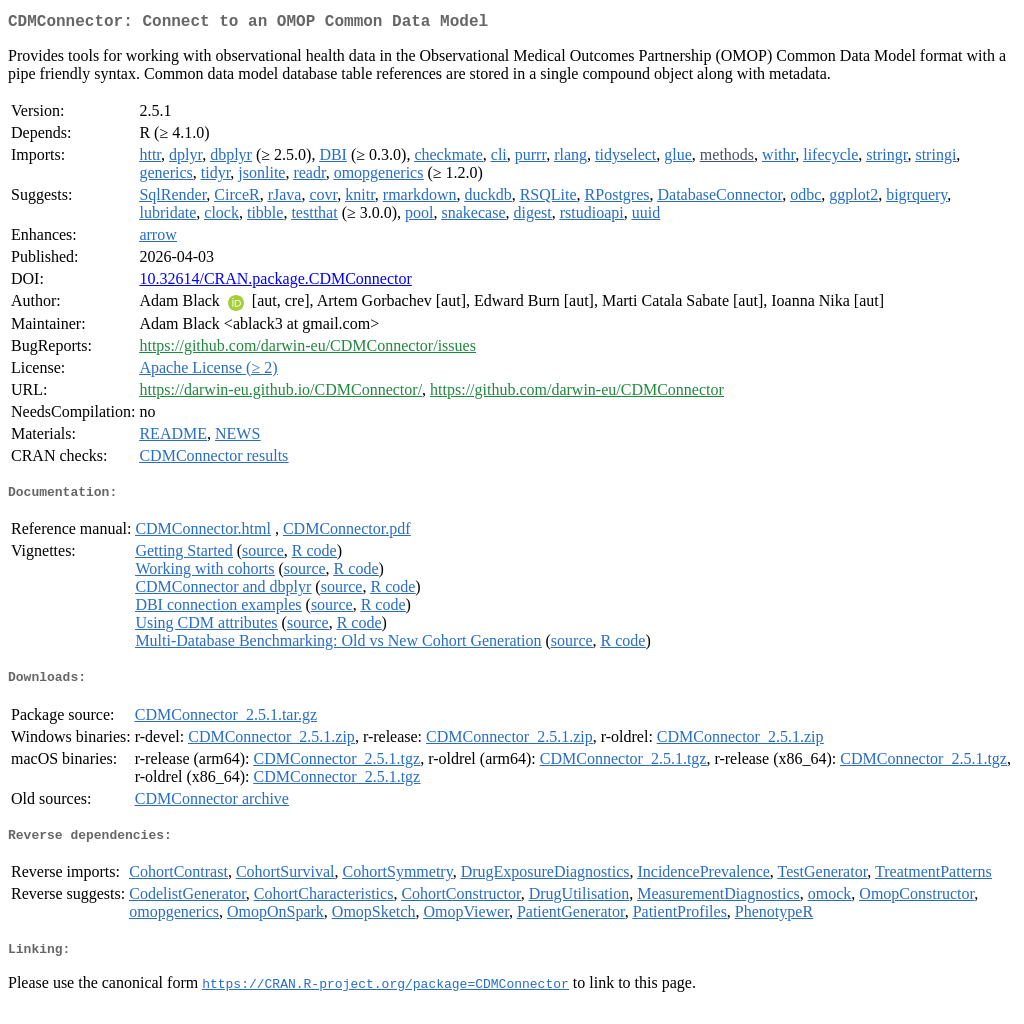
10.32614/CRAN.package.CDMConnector (275, 282)
